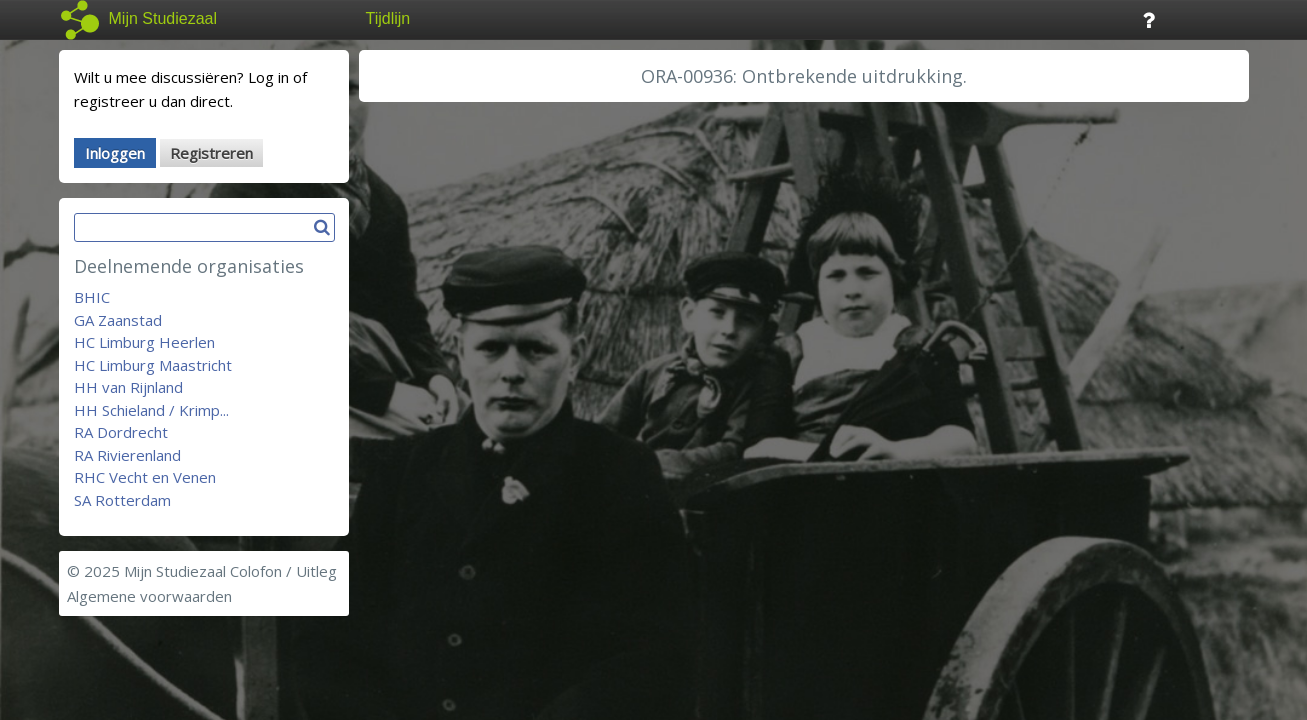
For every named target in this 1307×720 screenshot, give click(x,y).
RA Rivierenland (127, 455)
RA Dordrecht (121, 432)
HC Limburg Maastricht (153, 365)
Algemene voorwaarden (149, 596)
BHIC (92, 297)
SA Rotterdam (122, 500)
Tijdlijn (388, 18)
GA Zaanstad (118, 320)
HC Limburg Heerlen (144, 342)
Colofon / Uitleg (283, 571)
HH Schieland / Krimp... (151, 410)
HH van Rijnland (128, 387)
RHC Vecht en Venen (145, 477)
